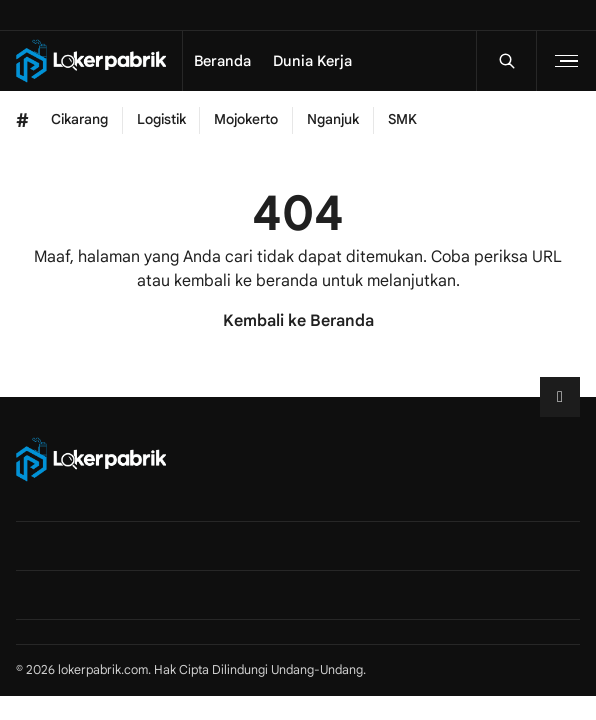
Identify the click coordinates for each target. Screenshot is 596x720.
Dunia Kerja (312, 61)
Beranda (222, 61)
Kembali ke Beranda (298, 321)
